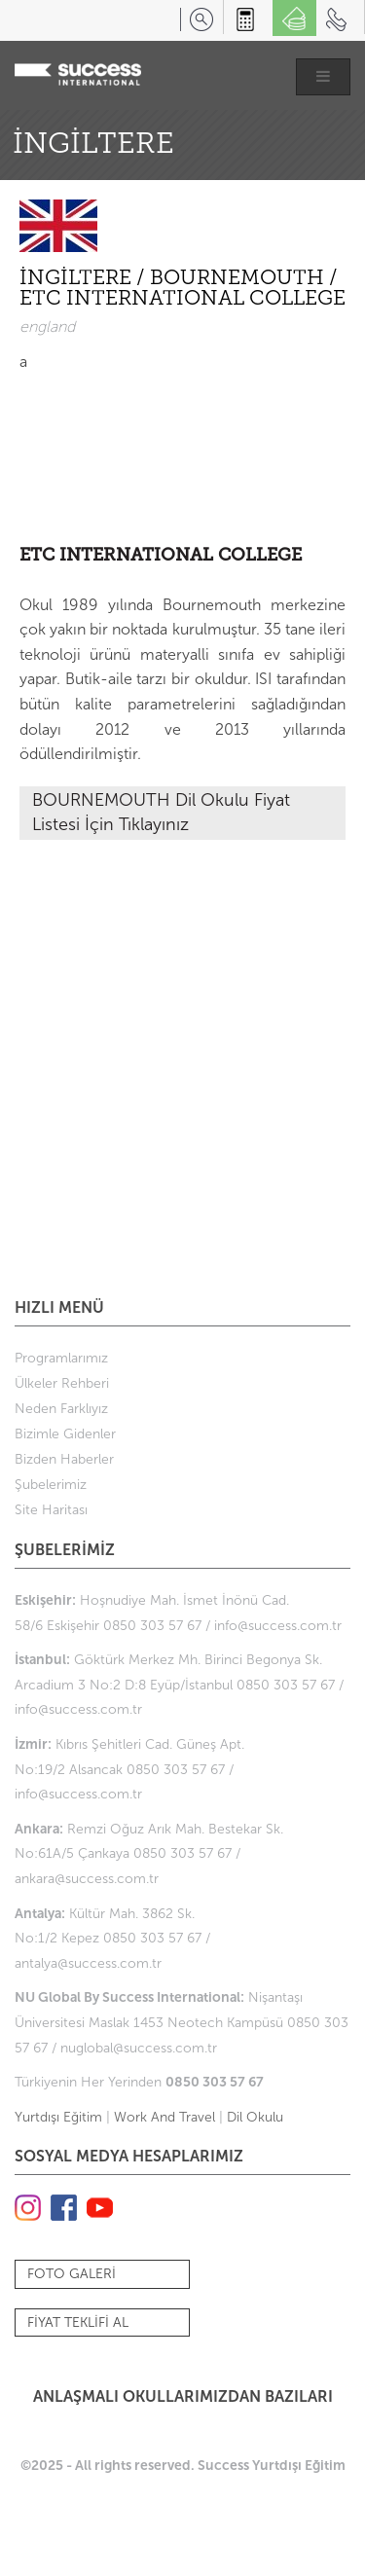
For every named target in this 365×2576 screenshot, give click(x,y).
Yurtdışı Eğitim (58, 2117)
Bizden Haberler (64, 1459)
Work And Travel (164, 2117)
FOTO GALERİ (71, 2274)
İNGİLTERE (77, 279)
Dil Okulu (255, 2117)
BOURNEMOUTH (239, 279)
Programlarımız (61, 1358)
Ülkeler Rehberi (62, 1383)
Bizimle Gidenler (65, 1434)
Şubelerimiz (51, 1484)
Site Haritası (51, 1510)
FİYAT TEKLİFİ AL (77, 2322)
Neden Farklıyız (61, 1408)
